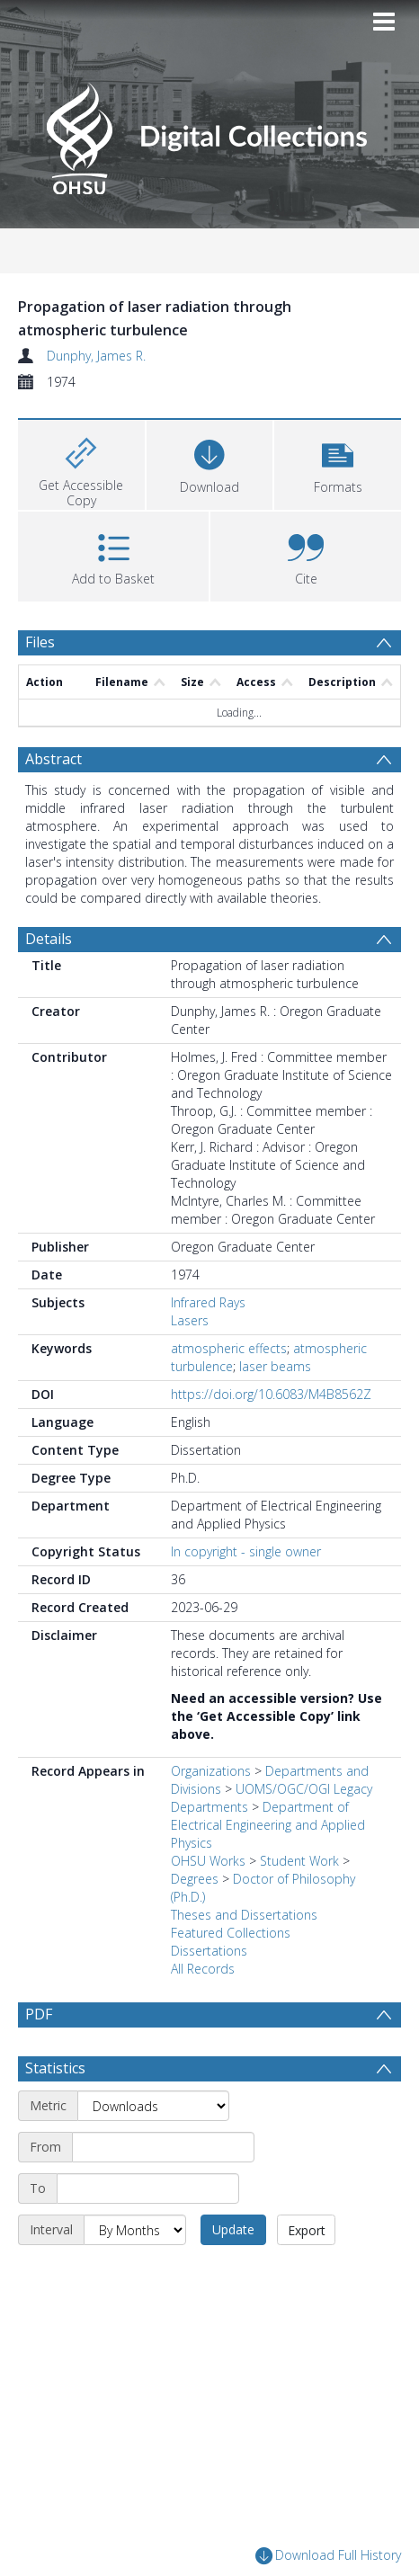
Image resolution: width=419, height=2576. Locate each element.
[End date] (148, 2188)
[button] (337, 462)
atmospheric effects (229, 1348)
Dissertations (209, 1950)
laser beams (275, 1366)
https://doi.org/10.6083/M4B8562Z (271, 1394)
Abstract (53, 759)
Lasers (190, 1320)
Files (40, 642)
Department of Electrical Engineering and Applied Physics (268, 1824)
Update (233, 2229)
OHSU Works (208, 1860)
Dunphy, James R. (96, 355)
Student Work (299, 1860)
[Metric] (153, 2105)
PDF (38, 2014)
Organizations (211, 1770)
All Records (203, 1968)
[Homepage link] (209, 133)
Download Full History (328, 2556)
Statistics (55, 2068)
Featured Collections (230, 1932)
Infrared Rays (208, 1302)
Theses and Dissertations (244, 1914)
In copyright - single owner (246, 1551)
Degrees (194, 1878)
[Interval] (135, 2230)
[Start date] (163, 2147)
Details (48, 939)
